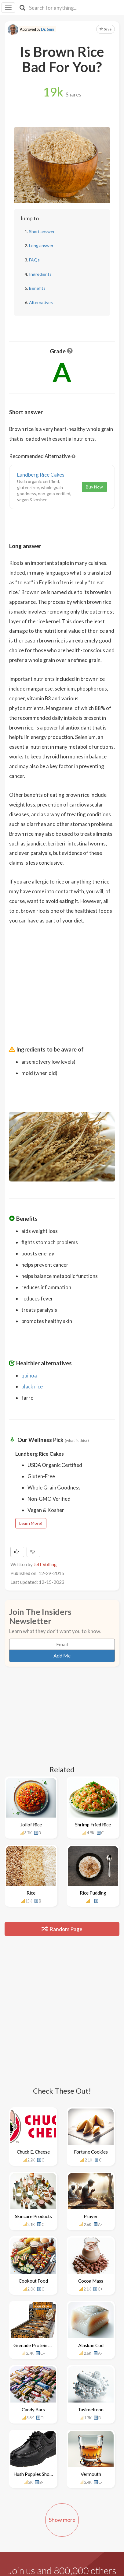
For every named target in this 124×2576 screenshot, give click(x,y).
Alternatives (41, 302)
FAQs (34, 259)
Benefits (37, 288)
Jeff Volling (45, 1564)
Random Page (62, 1929)
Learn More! (30, 1523)
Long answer (41, 245)
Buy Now (94, 486)
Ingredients (40, 274)
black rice (32, 1386)
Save (105, 29)
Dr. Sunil (48, 29)
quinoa (29, 1375)
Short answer (42, 231)
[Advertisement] (62, 973)
